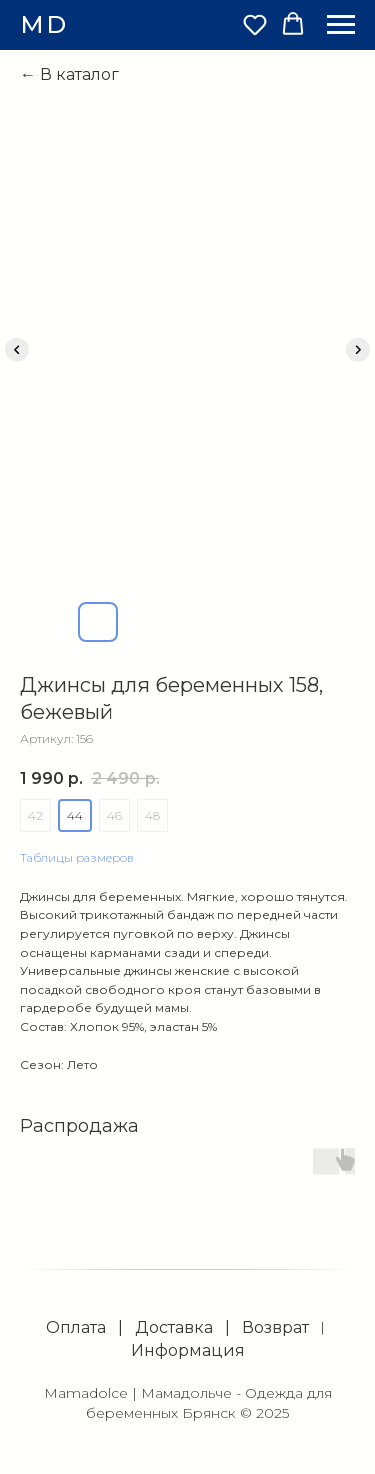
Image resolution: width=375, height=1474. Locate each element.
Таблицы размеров (77, 857)
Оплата (76, 1327)
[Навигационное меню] (341, 25)
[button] (255, 24)
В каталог (79, 74)
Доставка (174, 1327)
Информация (188, 1350)
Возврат (275, 1327)
